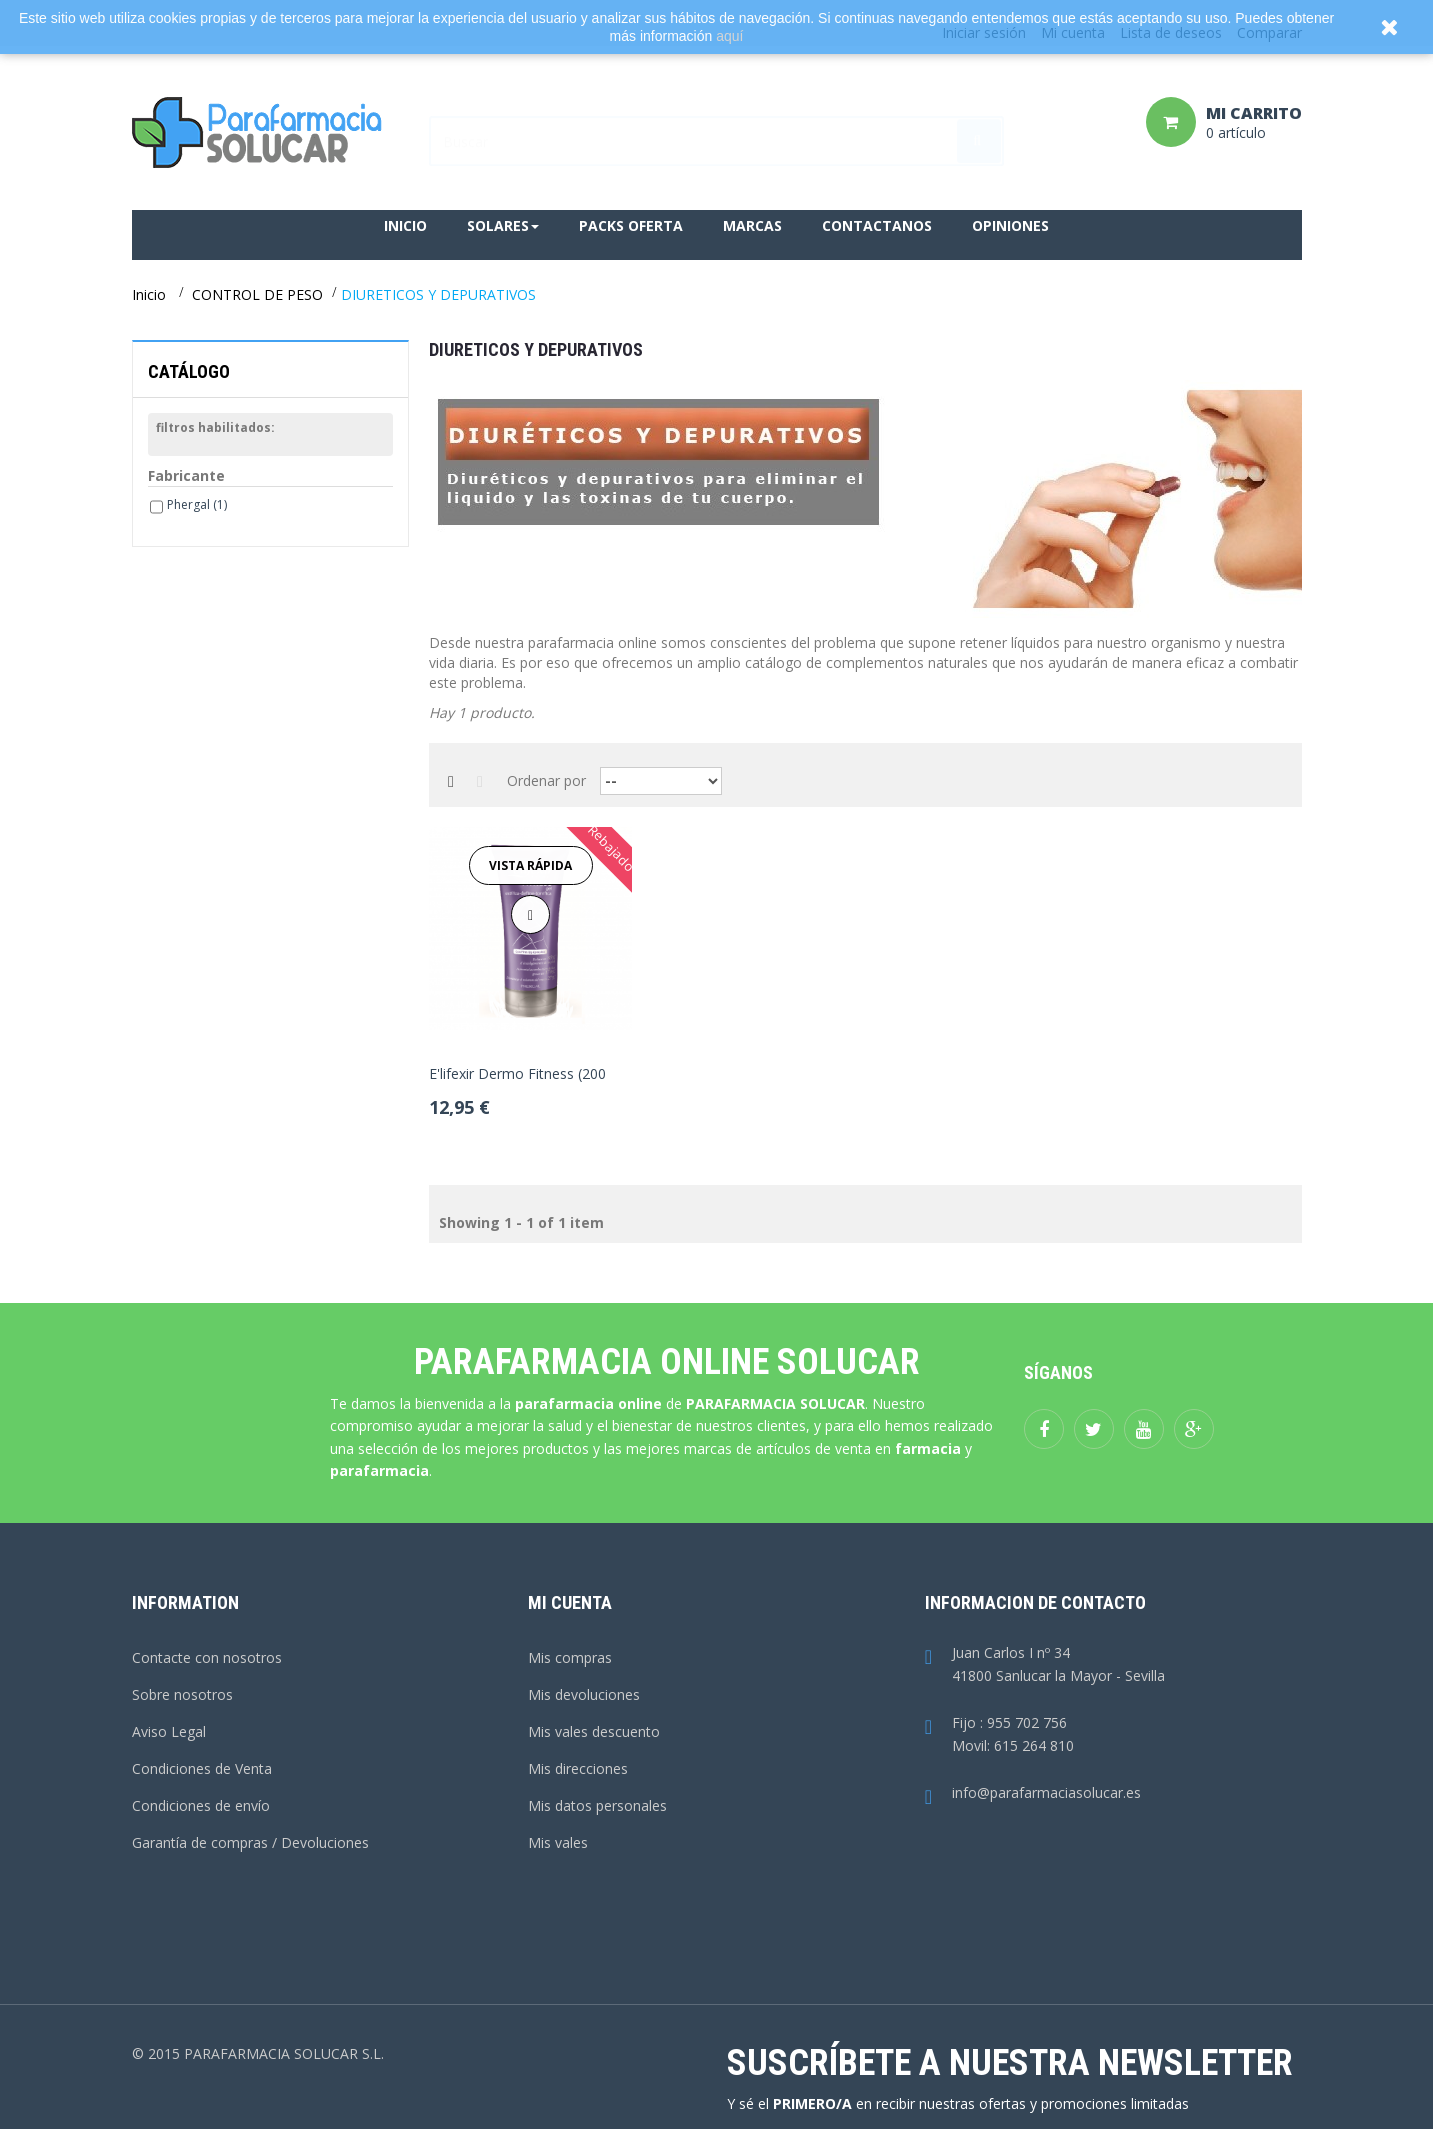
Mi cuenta (570, 1602)
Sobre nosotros (182, 1694)
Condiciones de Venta (202, 1768)
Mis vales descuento (594, 1731)
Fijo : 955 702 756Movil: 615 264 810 (999, 1735)
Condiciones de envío (201, 1805)
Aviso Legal (169, 1731)
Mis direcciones (578, 1768)
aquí (729, 36)
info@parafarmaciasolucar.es (1033, 1793)
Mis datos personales (597, 1805)
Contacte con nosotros (207, 1657)
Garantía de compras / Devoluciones (250, 1842)
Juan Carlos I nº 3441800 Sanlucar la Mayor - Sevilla (1045, 1665)
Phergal (197, 504)
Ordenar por (546, 780)
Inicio (149, 294)
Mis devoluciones (584, 1694)
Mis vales (558, 1842)
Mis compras (570, 1657)
